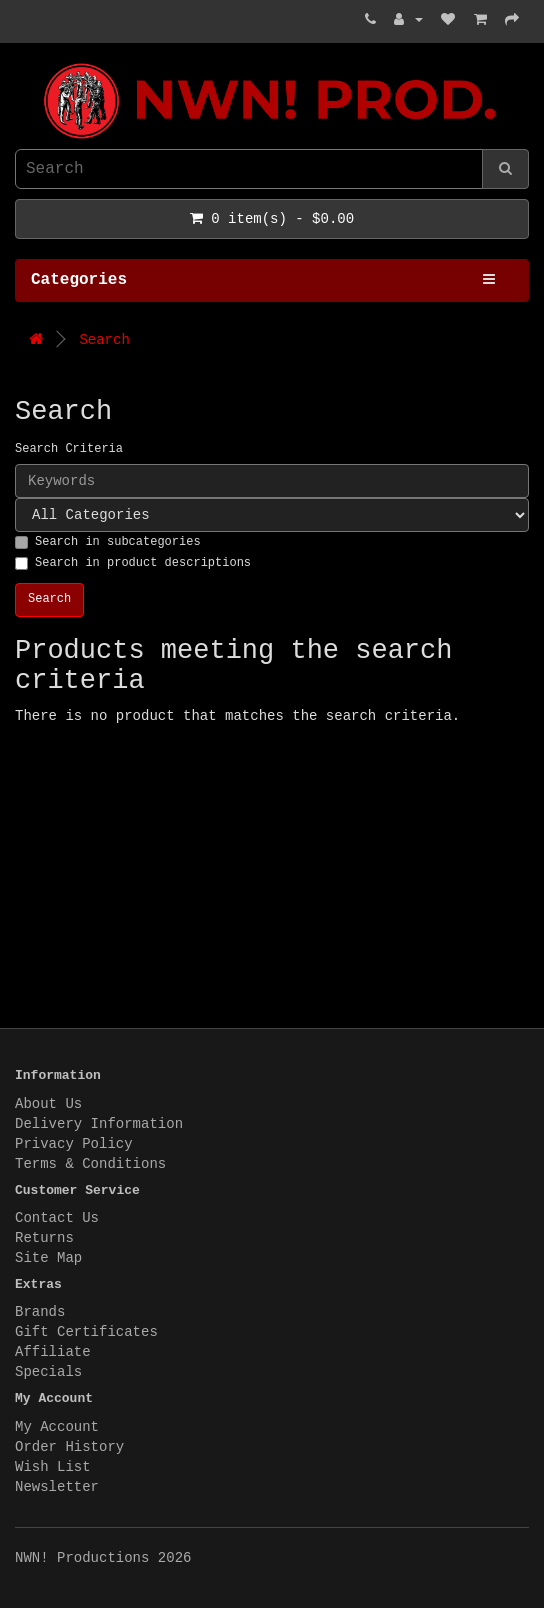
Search (104, 340)
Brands (40, 1312)
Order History (69, 1447)
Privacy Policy (74, 1144)
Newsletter (57, 1487)
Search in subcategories (108, 542)
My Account (57, 1427)
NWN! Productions (20, 63)
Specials (48, 1372)
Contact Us (57, 1218)
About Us (48, 1104)
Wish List (53, 1467)
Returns (44, 1238)
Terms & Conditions (90, 1164)
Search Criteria (69, 449)
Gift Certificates (86, 1332)
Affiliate (53, 1352)
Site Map (48, 1258)
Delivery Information (99, 1124)
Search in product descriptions (133, 563)
